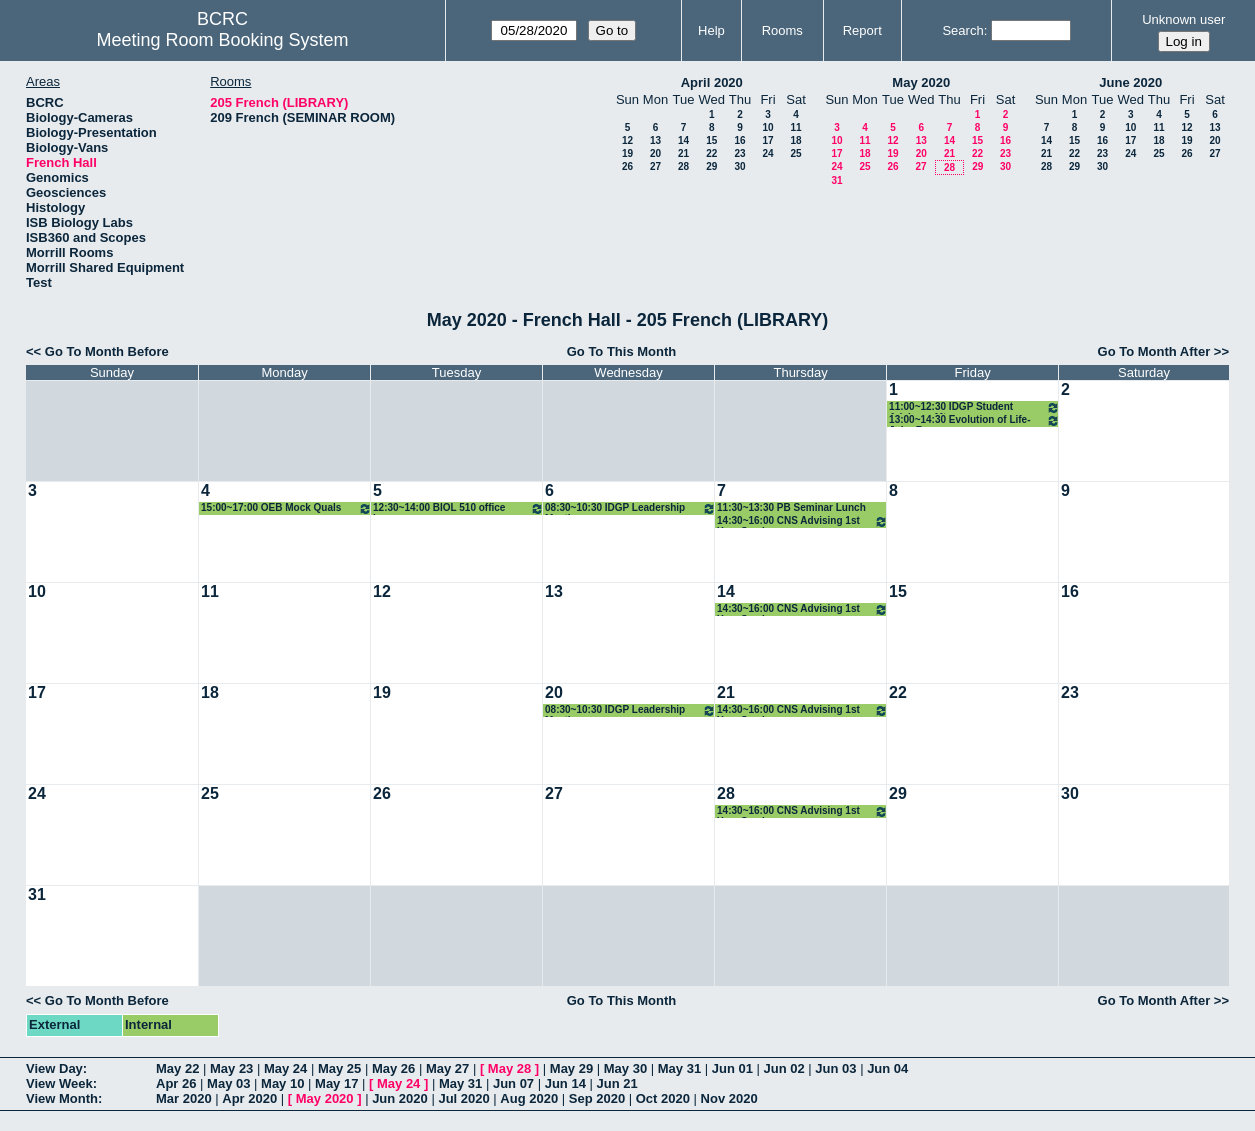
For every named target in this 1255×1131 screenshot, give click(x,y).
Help (711, 30)
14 (683, 140)
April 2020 (712, 82)
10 (767, 127)
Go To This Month (622, 351)
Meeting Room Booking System (222, 40)
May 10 (282, 1083)
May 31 (679, 1068)
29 (711, 166)
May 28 (509, 1068)
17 (767, 140)
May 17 (336, 1083)
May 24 (285, 1068)
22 (711, 153)
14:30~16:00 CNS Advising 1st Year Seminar (802, 521)
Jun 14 (565, 1083)
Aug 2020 (529, 1098)
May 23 (231, 1068)
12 (627, 140)
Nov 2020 (729, 1098)
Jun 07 (513, 1083)
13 (655, 140)
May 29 (571, 1068)
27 (655, 166)
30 (739, 166)
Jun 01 (732, 1068)
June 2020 (1130, 82)
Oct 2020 (663, 1098)
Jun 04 (887, 1068)
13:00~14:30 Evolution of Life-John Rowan (974, 420)
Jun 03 (835, 1068)
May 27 (447, 1068)
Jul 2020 (463, 1098)
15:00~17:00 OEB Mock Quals (286, 508)
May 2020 (921, 82)
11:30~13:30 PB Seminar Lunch (791, 507)
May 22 (177, 1068)
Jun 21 (617, 1083)
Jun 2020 (400, 1098)
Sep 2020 (597, 1098)
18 (795, 140)
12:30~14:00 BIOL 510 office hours (458, 508)
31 (836, 180)
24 (767, 153)
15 (711, 140)
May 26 (393, 1068)
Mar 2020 (184, 1098)
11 (795, 127)
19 (627, 153)
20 (655, 153)
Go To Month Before (107, 351)
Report (862, 30)
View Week (59, 1083)
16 (739, 140)
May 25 (339, 1068)
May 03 (228, 1083)
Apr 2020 (249, 1098)
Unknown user (1183, 19)
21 (683, 153)
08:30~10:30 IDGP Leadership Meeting (630, 508)
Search (962, 30)
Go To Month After (1154, 351)
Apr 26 (176, 1083)
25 (795, 153)
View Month (62, 1098)
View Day (54, 1068)
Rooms (782, 30)
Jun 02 (784, 1068)
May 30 (625, 1068)
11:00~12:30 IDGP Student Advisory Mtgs (974, 407)
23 (739, 153)
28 (683, 166)
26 (627, 166)
